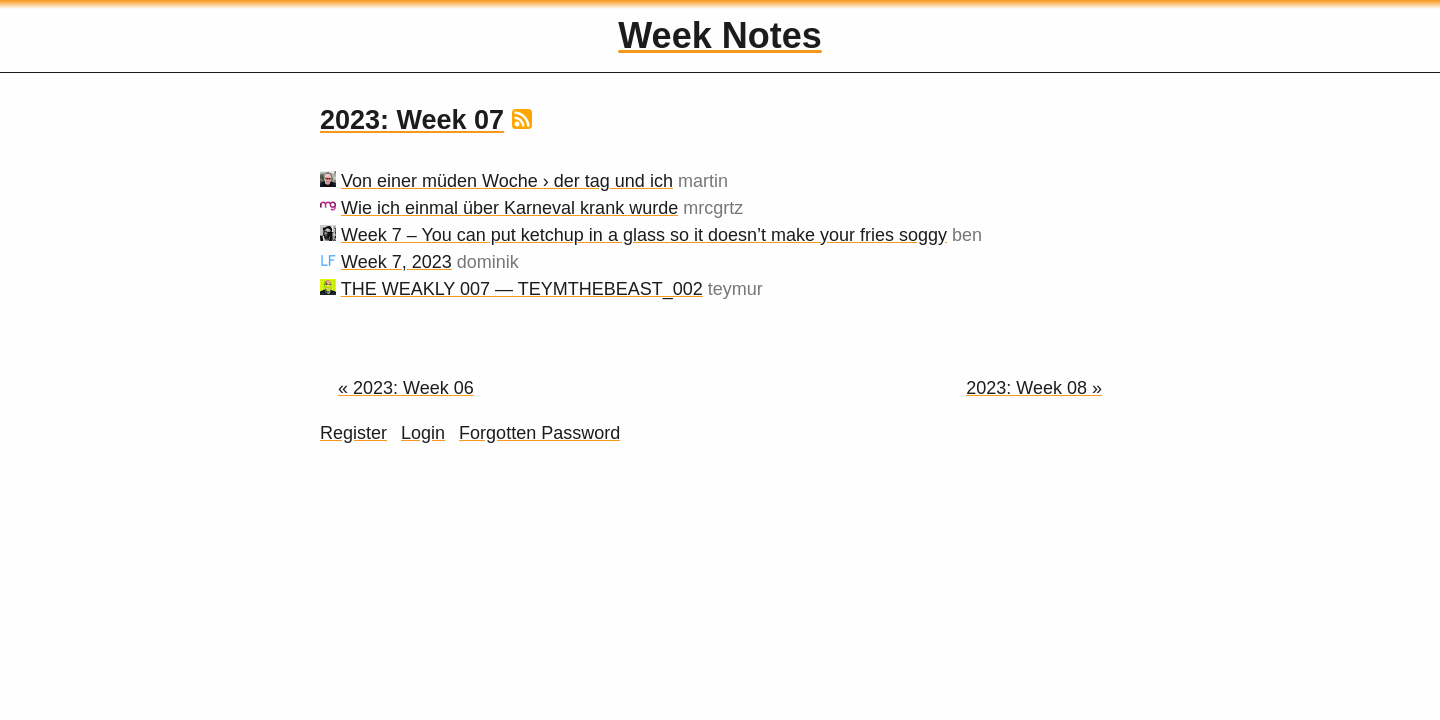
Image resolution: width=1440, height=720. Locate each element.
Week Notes (719, 35)
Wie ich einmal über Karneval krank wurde (509, 208)
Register (353, 433)
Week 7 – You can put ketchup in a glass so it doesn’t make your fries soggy (644, 235)
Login (423, 433)
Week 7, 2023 (396, 262)
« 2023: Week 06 (406, 388)
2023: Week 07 (412, 120)
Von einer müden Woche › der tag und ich (507, 181)
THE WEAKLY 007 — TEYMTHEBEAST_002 (522, 289)
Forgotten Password (539, 433)
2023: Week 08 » (1034, 388)
